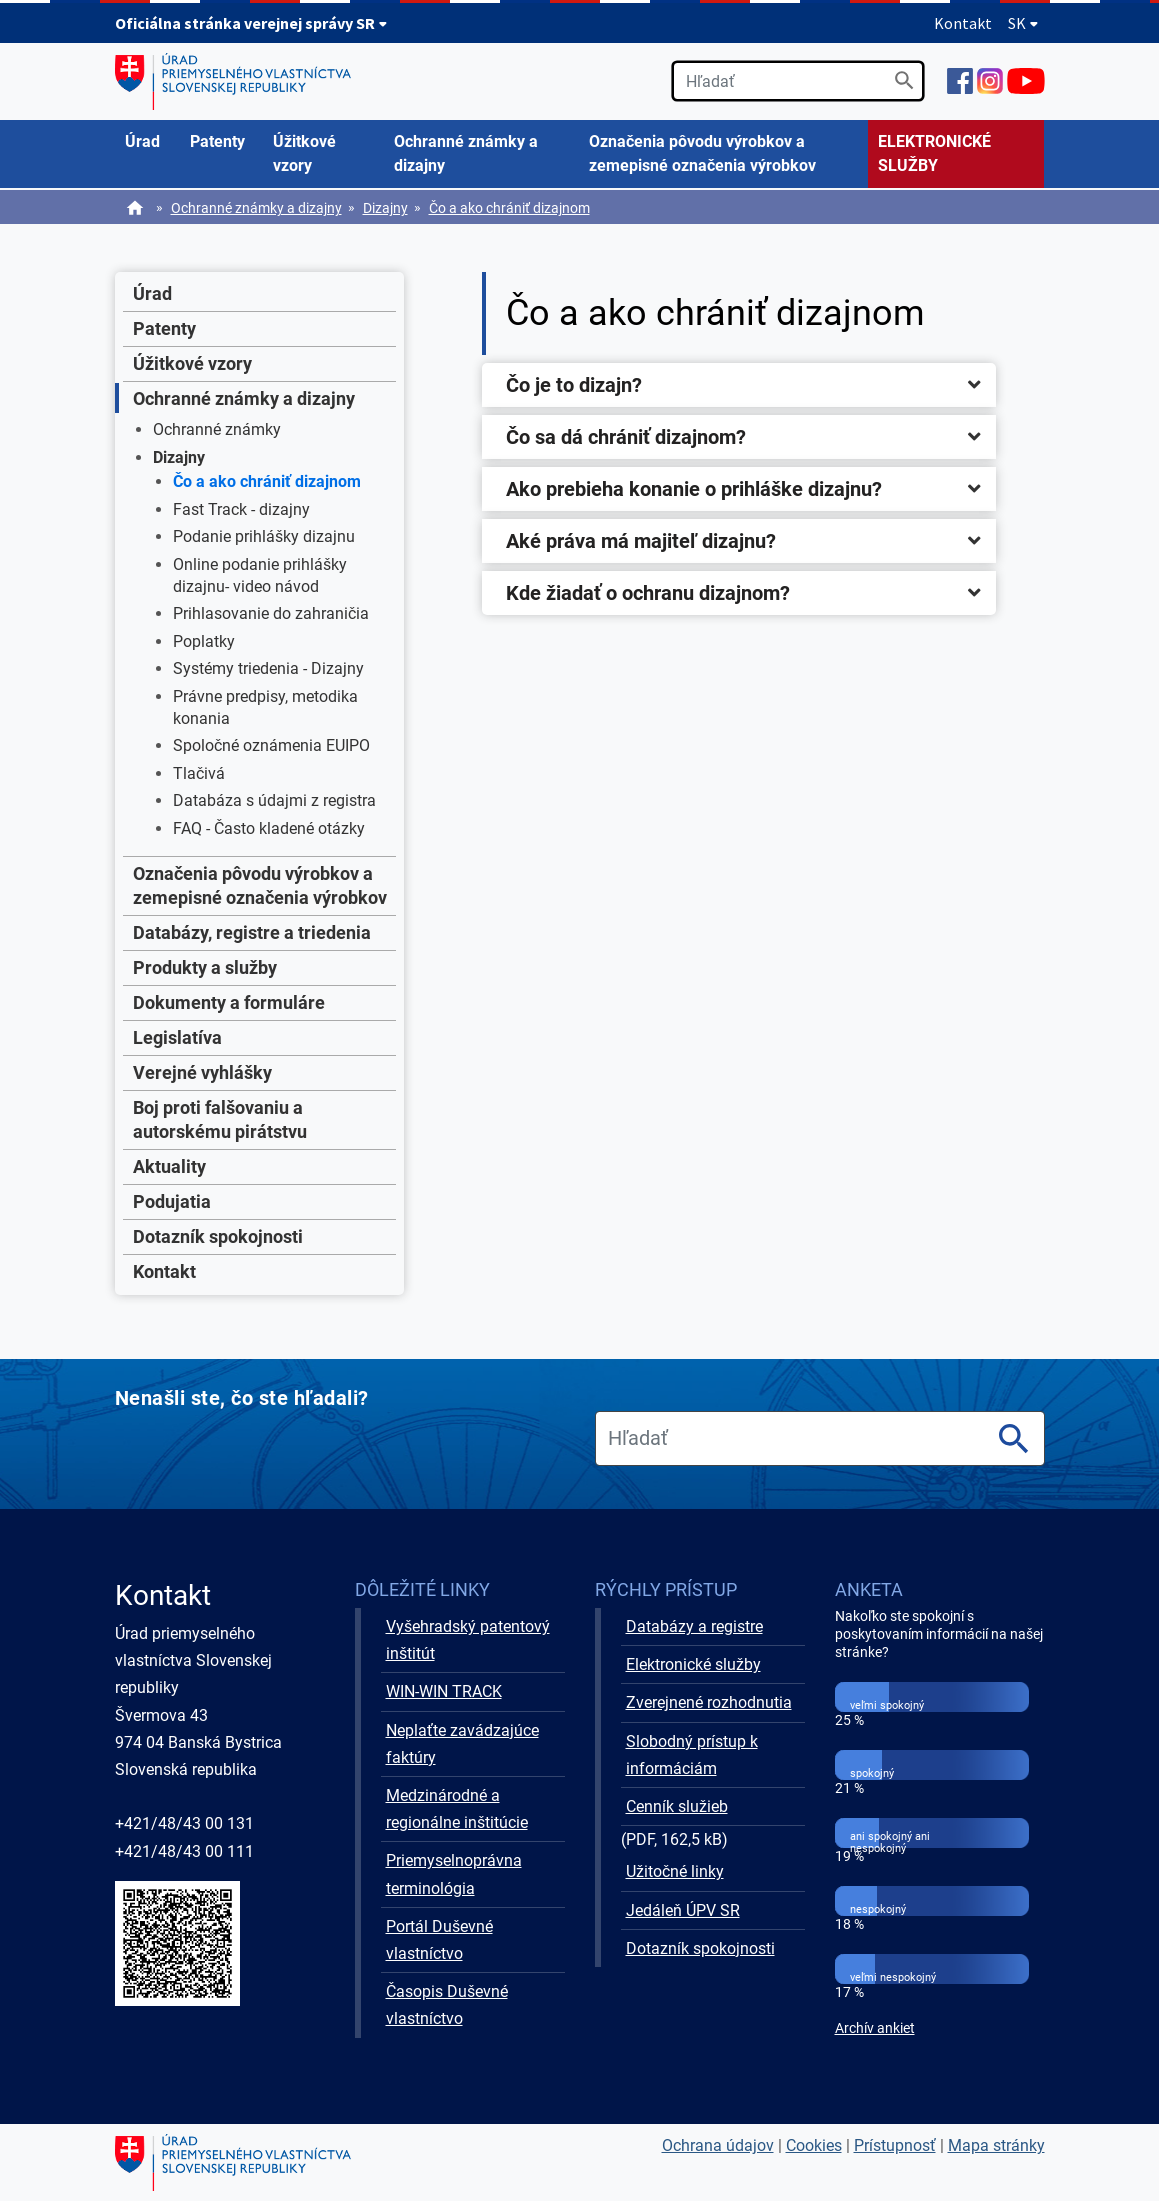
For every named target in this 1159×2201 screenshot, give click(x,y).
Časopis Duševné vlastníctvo (447, 2005)
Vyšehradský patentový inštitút (468, 1640)
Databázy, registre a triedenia (252, 932)
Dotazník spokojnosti (218, 1236)
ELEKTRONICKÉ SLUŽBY (934, 153)
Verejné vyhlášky (202, 1072)
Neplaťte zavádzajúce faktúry (462, 1744)
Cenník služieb (677, 1806)
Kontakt (963, 23)
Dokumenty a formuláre (229, 1002)
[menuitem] (147, 142)
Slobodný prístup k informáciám (692, 1755)
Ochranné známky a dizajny (256, 208)
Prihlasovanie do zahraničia (271, 613)
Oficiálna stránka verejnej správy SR (251, 23)
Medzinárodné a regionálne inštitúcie (457, 1809)
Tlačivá (199, 773)
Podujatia (172, 1201)
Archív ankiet (875, 2028)
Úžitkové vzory (192, 363)
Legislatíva (177, 1037)
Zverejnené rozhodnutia (709, 1702)
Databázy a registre (694, 1626)
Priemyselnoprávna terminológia (454, 1874)
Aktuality (169, 1166)
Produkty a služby (205, 967)
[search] (798, 81)
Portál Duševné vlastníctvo (439, 1940)
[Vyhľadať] (904, 80)
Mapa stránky (996, 2145)
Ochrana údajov (718, 2145)
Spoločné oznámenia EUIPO (271, 745)
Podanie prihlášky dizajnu (264, 536)
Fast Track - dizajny (241, 509)
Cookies (814, 2145)
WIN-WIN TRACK (444, 1691)
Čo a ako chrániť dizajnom (509, 208)
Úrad (152, 293)
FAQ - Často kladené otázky (269, 828)
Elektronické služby (693, 1664)
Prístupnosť (895, 2145)
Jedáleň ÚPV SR (683, 1910)
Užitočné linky (675, 1871)
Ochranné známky (217, 429)
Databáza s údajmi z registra (274, 800)
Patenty (164, 328)
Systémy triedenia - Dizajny (268, 668)
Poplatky (204, 641)
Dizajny (385, 208)
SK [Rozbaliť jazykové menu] (1023, 23)
